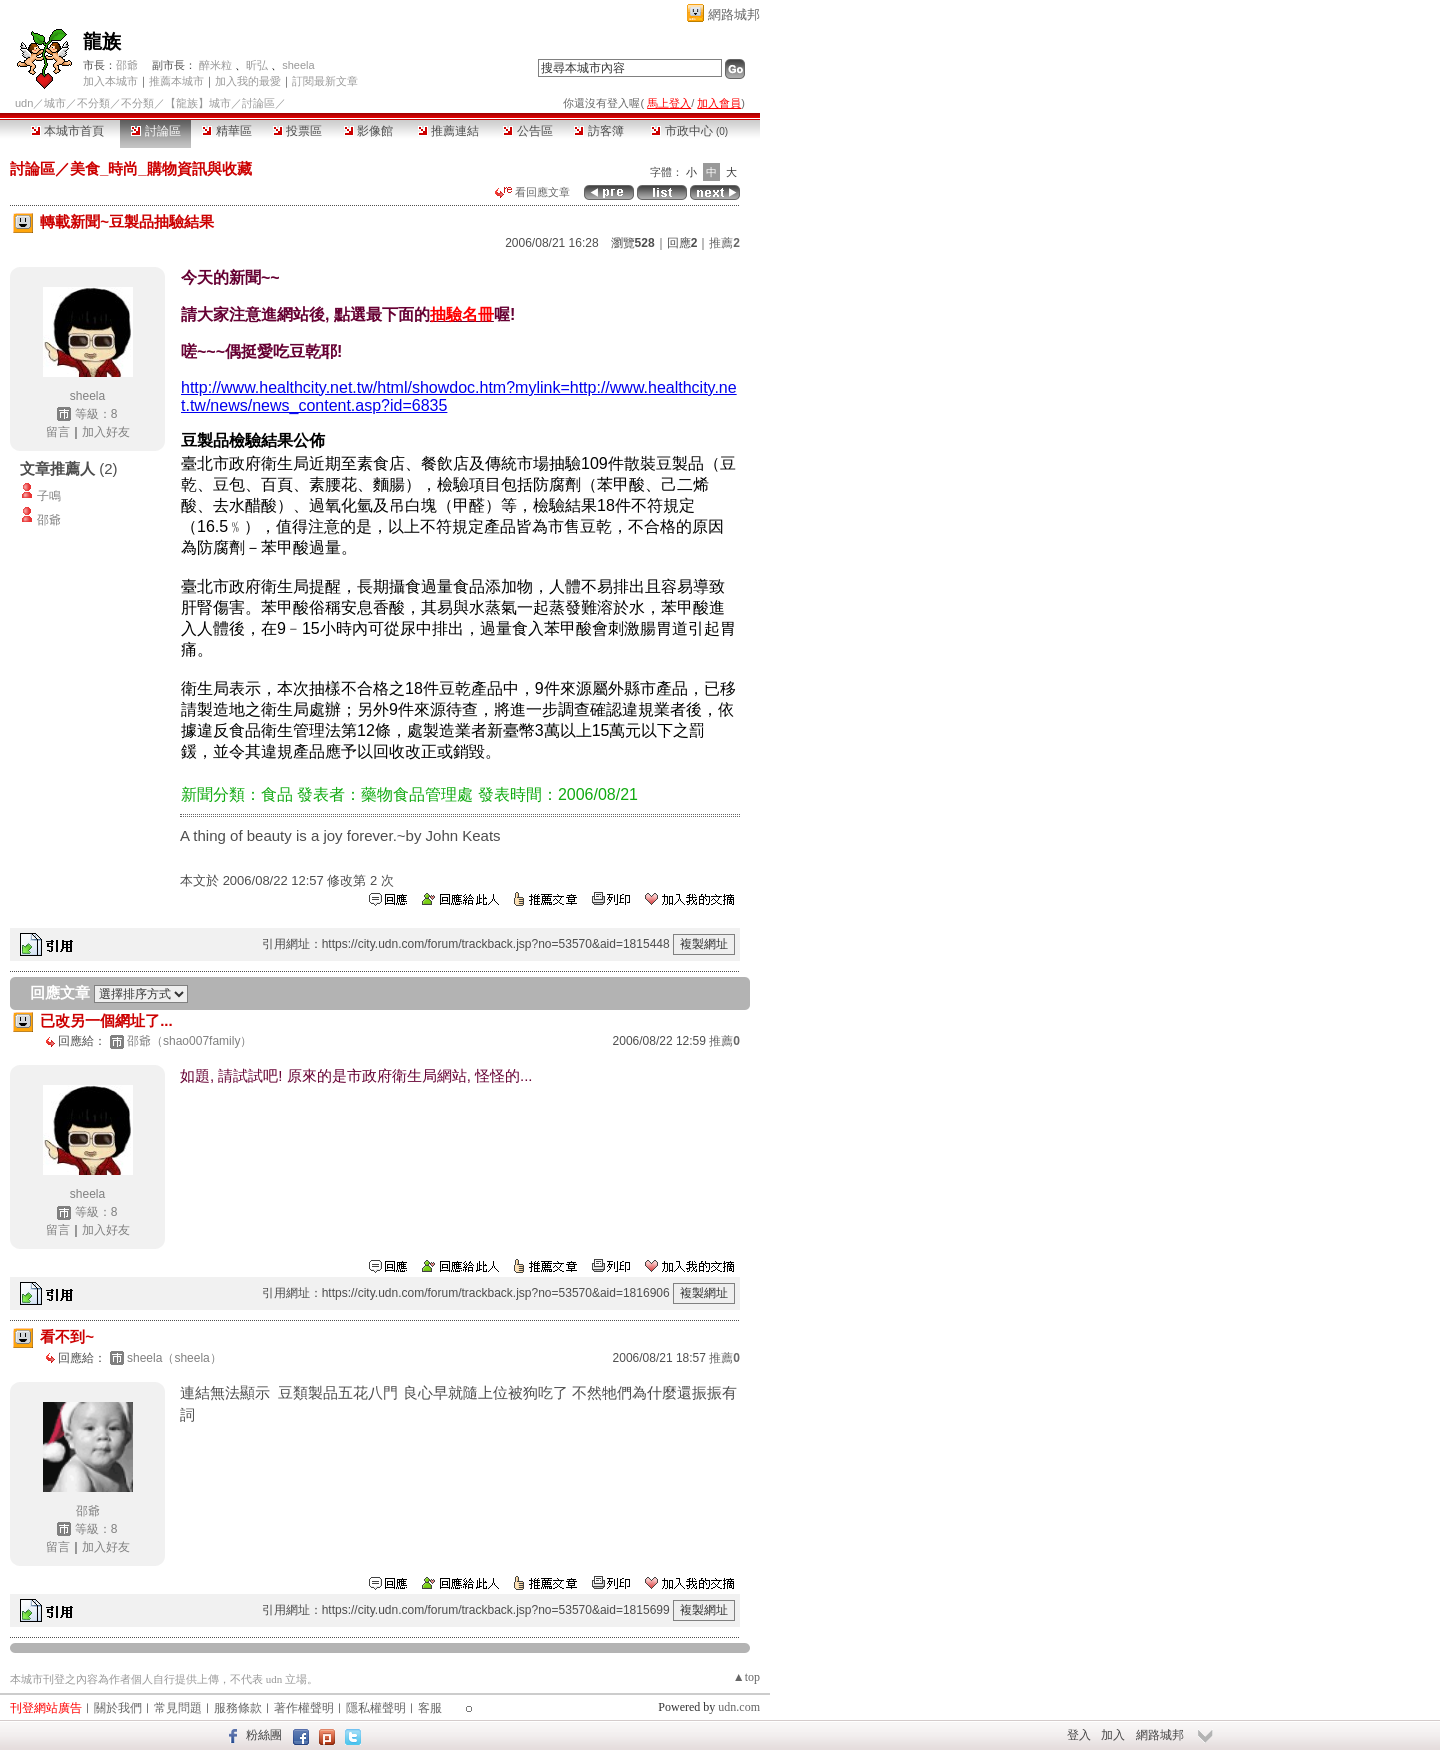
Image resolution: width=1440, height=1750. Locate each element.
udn (24, 103)
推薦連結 (448, 131)
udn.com (739, 1707)
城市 (55, 103)
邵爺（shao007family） (189, 1041)
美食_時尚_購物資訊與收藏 (161, 168)
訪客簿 (598, 131)
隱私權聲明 (376, 1708)
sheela (298, 65)
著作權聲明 (304, 1708)
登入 (1079, 1735)
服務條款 (238, 1708)
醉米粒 (215, 65)
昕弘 (257, 65)
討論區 (155, 131)
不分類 (93, 103)
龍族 (102, 41)
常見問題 (178, 1708)
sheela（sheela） (174, 1358)
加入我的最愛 (248, 81)
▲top (746, 1677)
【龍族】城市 (198, 103)
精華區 (226, 131)
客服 (430, 1708)
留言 (58, 432)
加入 (1113, 1735)
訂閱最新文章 (325, 81)
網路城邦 (734, 14)
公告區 (527, 131)
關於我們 (118, 1708)
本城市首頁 (67, 131)
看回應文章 (532, 192)
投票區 (297, 131)
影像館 (368, 131)
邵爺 (127, 65)
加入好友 (106, 432)
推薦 (724, 243)
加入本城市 (110, 81)
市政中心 (689, 131)
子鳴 (49, 496)
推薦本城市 (176, 81)
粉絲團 (264, 1735)
